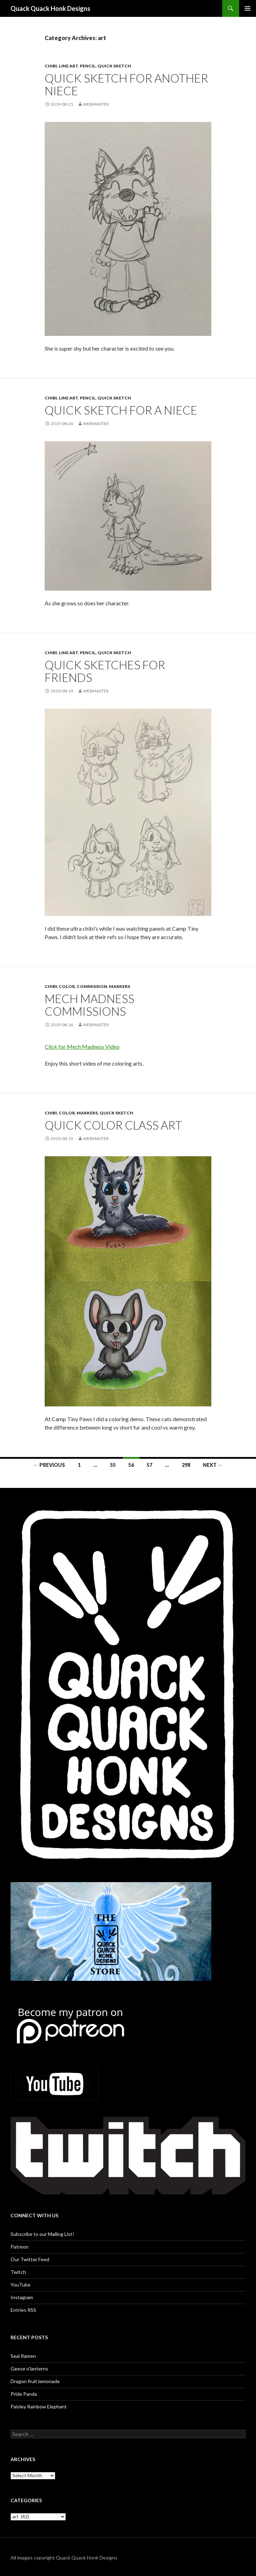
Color (67, 986)
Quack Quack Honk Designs (50, 8)
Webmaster (96, 104)
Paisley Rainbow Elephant (39, 2406)
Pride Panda (24, 2394)
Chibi (51, 66)
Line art (68, 66)
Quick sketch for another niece (126, 84)
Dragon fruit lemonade (35, 2381)
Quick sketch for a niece (121, 410)
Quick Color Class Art (113, 1125)
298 (186, 1465)
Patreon (19, 2247)
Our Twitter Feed (30, 2259)
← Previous (49, 1465)
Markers (119, 986)
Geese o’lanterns (29, 2369)
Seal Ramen (23, 2356)
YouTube (21, 2285)
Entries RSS (23, 2310)
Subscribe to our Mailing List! (42, 2234)
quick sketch (114, 66)
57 (149, 1465)
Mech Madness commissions (89, 1004)
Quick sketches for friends (105, 671)
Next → (213, 1465)
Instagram (22, 2297)
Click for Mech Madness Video (82, 1046)
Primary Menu (247, 8)
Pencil (88, 66)
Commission (92, 986)
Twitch (18, 2272)
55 (113, 1465)
